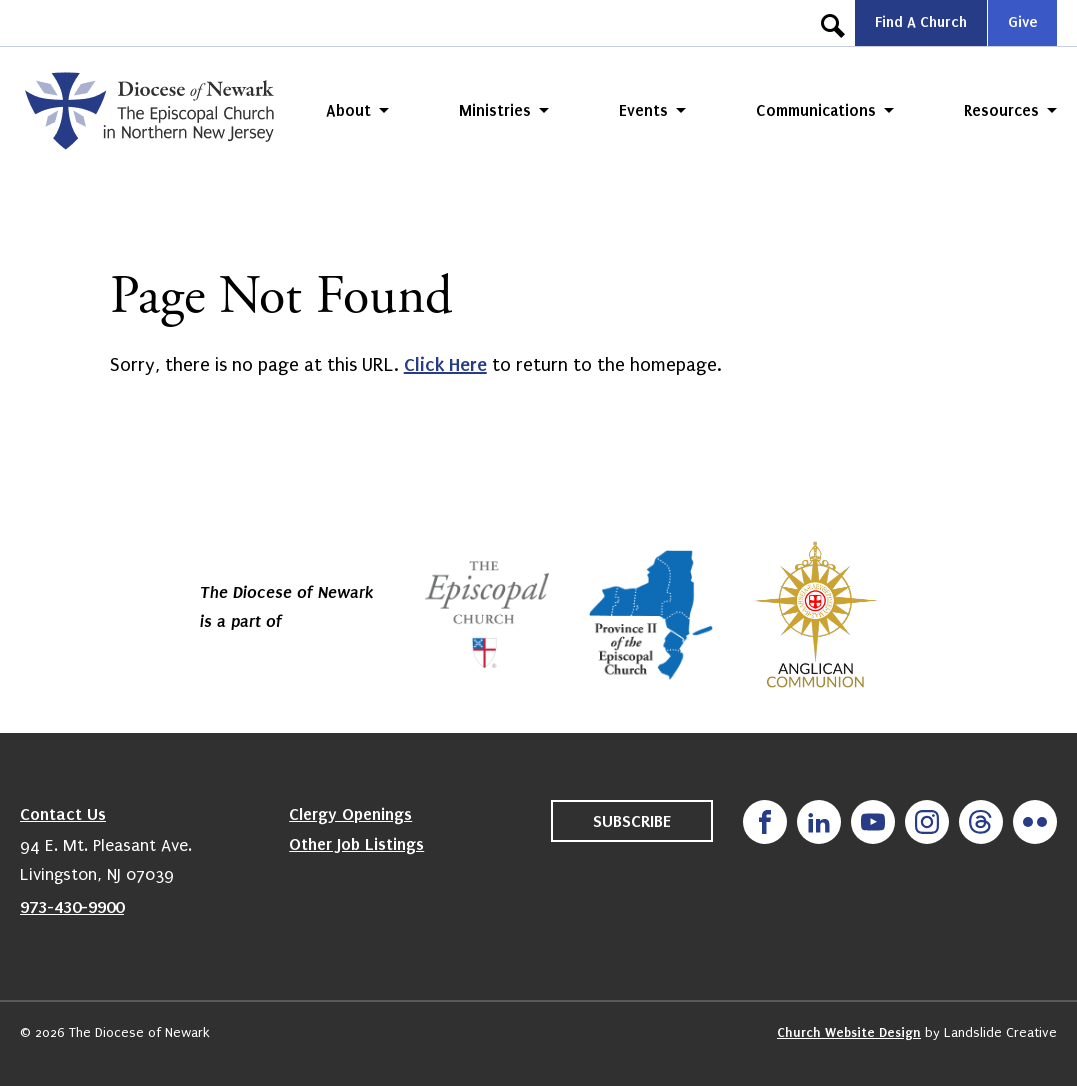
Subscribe (632, 821)
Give (1022, 22)
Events (643, 110)
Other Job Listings (356, 844)
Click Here (445, 364)
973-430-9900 (72, 907)
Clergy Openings (350, 814)
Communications (816, 110)
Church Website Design (849, 1032)
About (348, 110)
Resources (1001, 110)
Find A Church (921, 22)
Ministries (495, 110)
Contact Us (63, 814)
